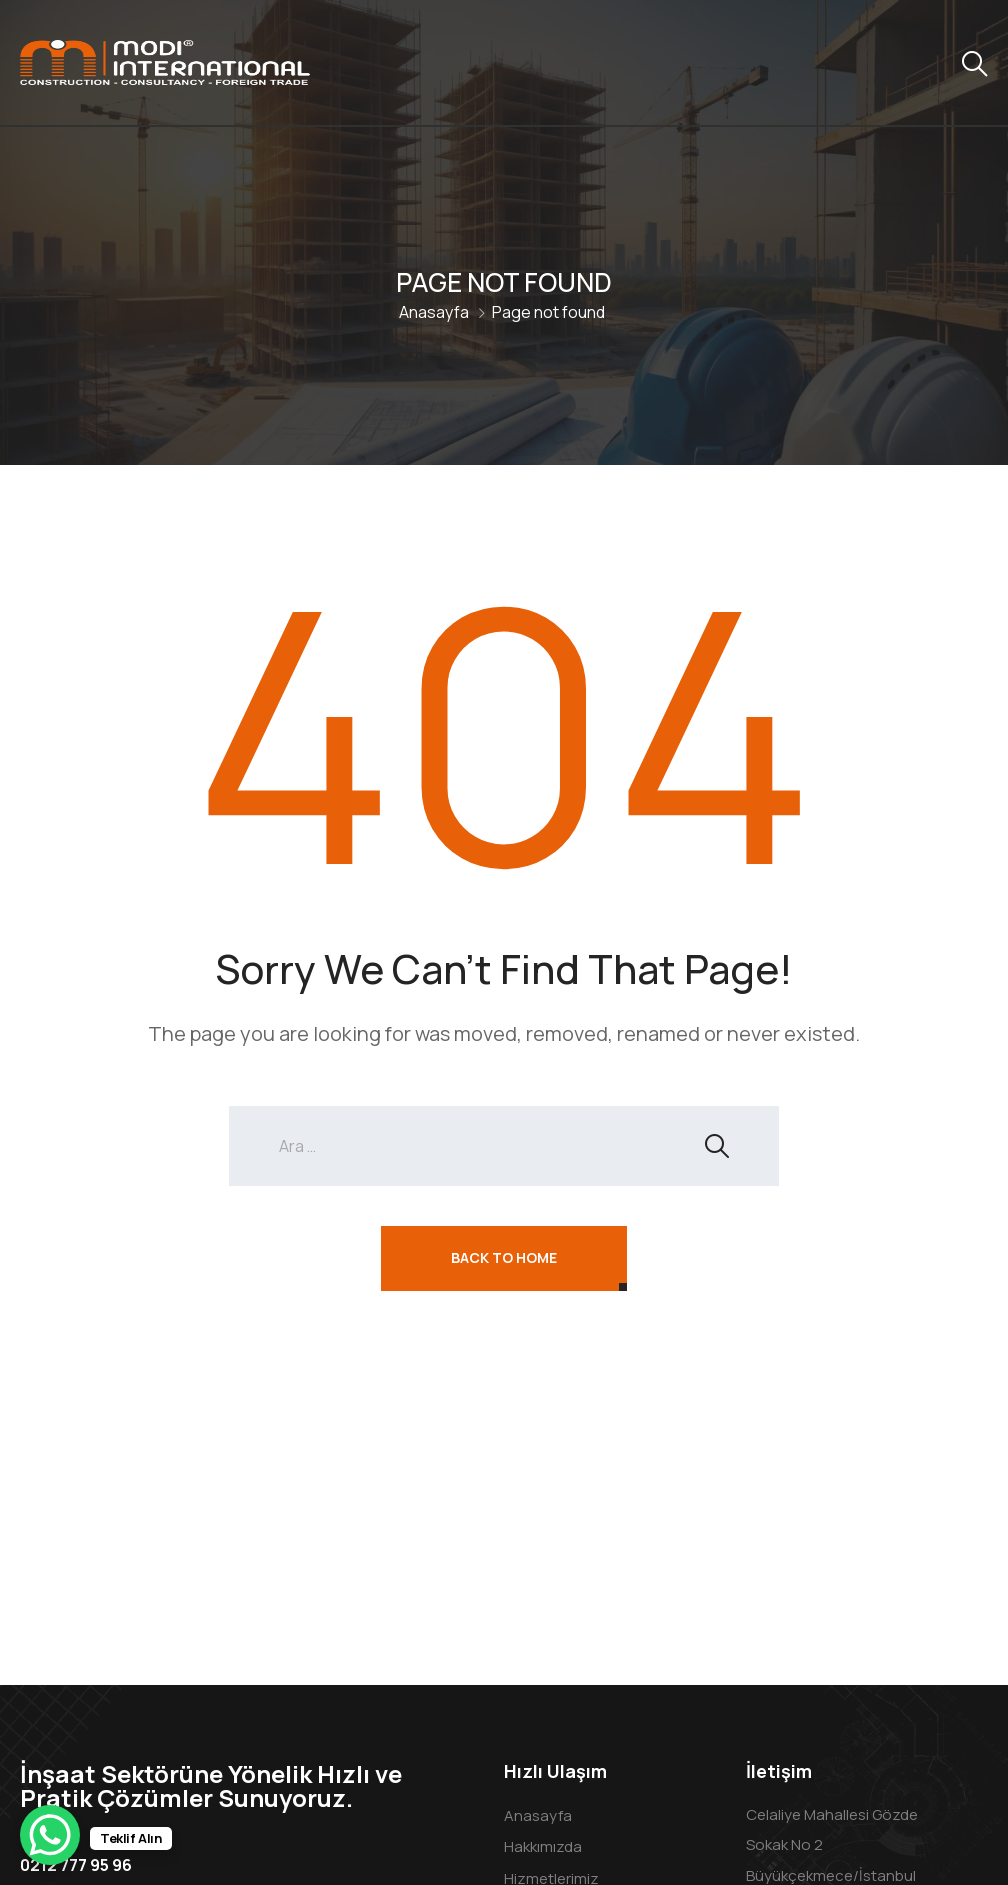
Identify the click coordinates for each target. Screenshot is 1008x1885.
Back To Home (504, 1257)
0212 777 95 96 (76, 1865)
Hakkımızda (543, 1846)
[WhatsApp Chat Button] (50, 1835)
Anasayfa (434, 312)
